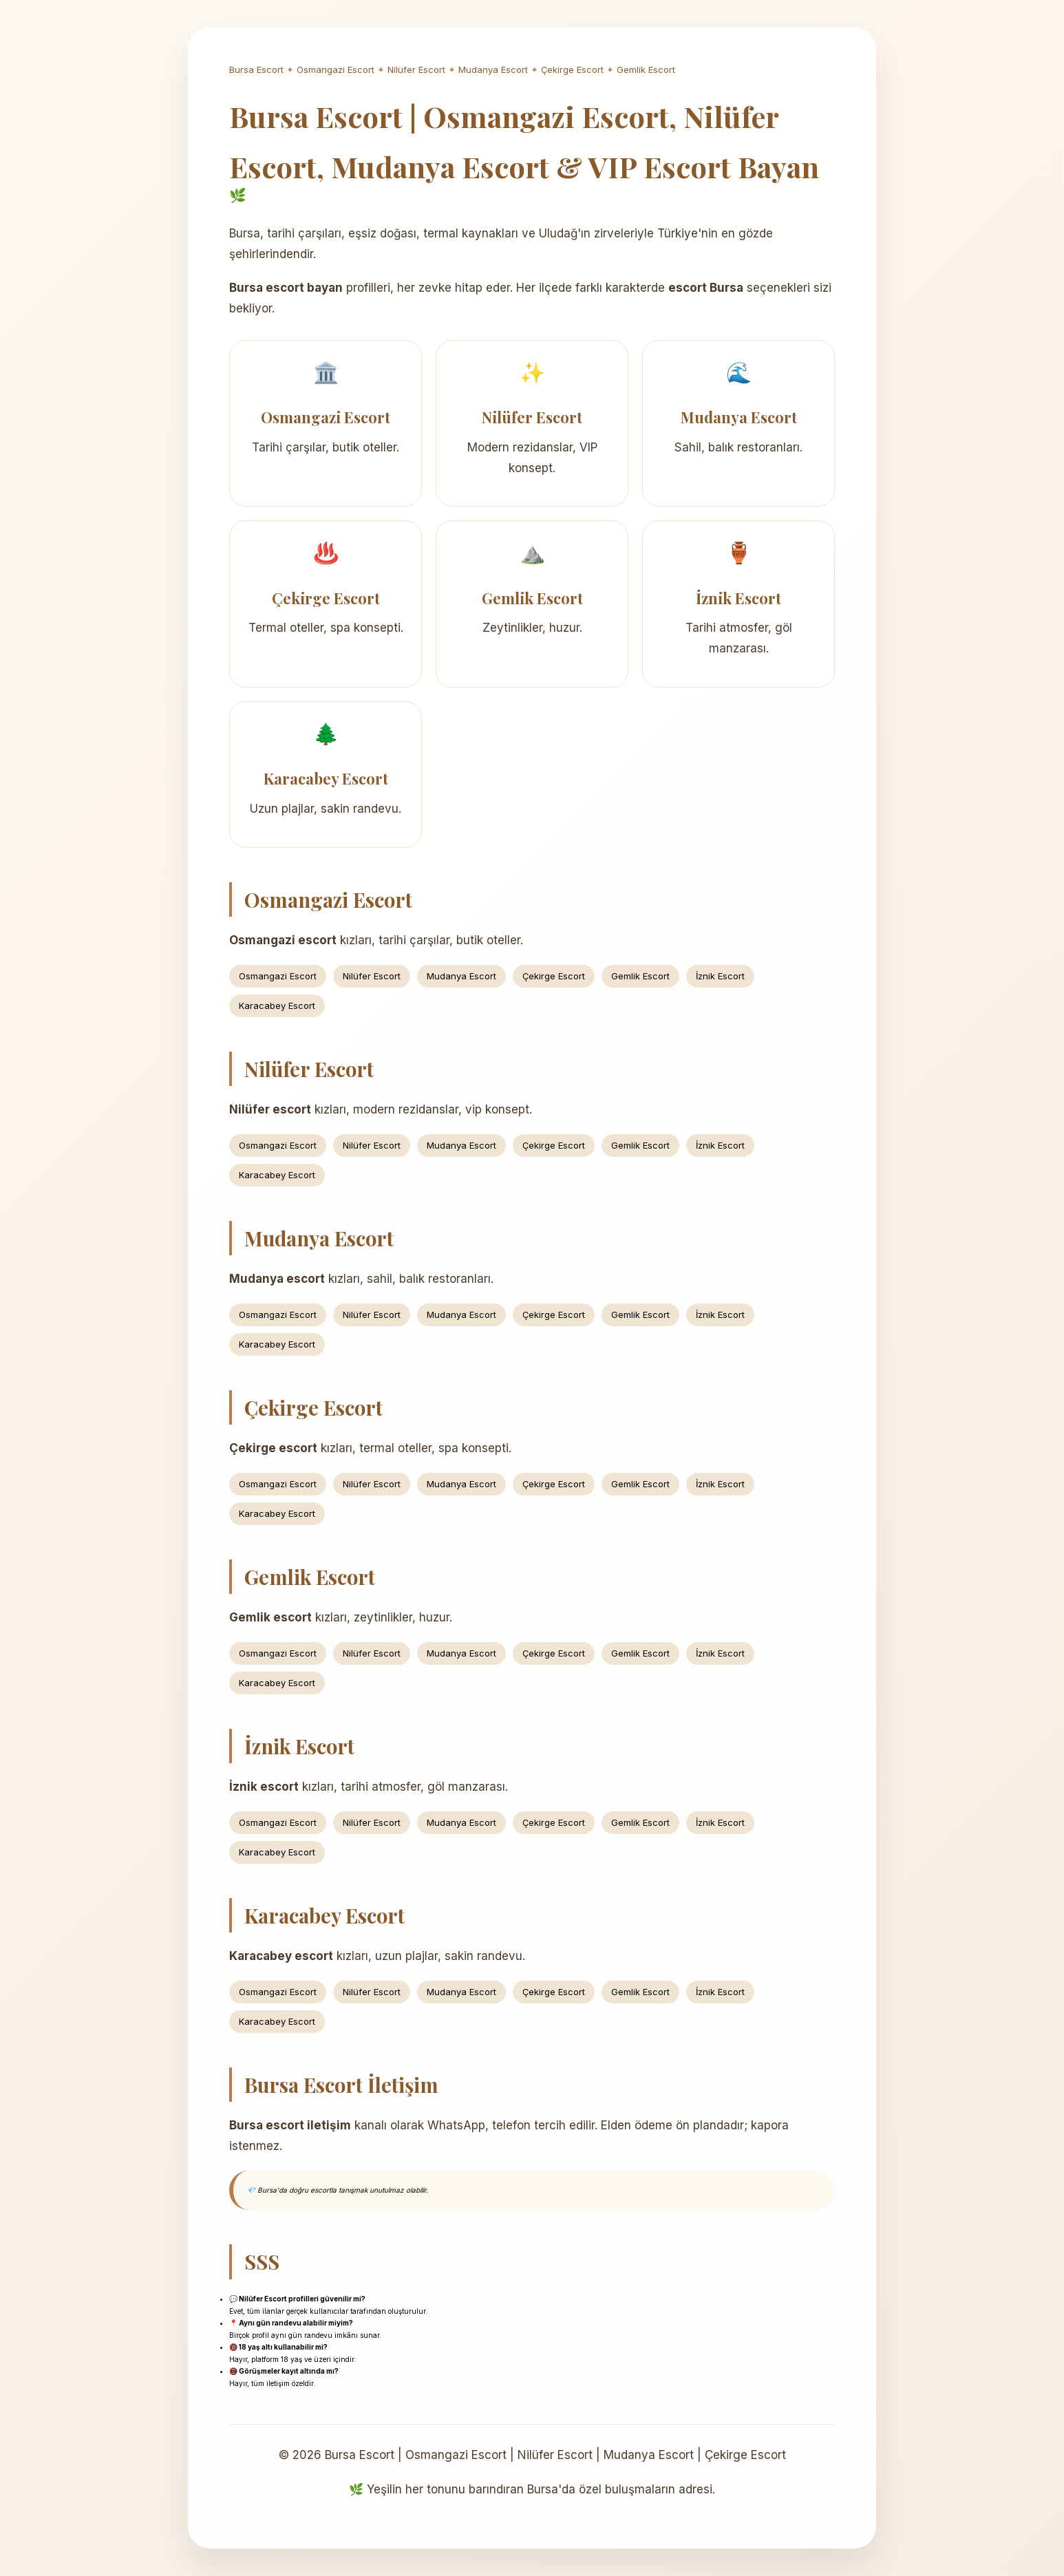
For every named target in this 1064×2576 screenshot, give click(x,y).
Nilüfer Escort (416, 69)
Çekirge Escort (572, 69)
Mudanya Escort (493, 69)
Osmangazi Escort (335, 69)
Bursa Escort (256, 69)
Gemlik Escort (646, 69)
